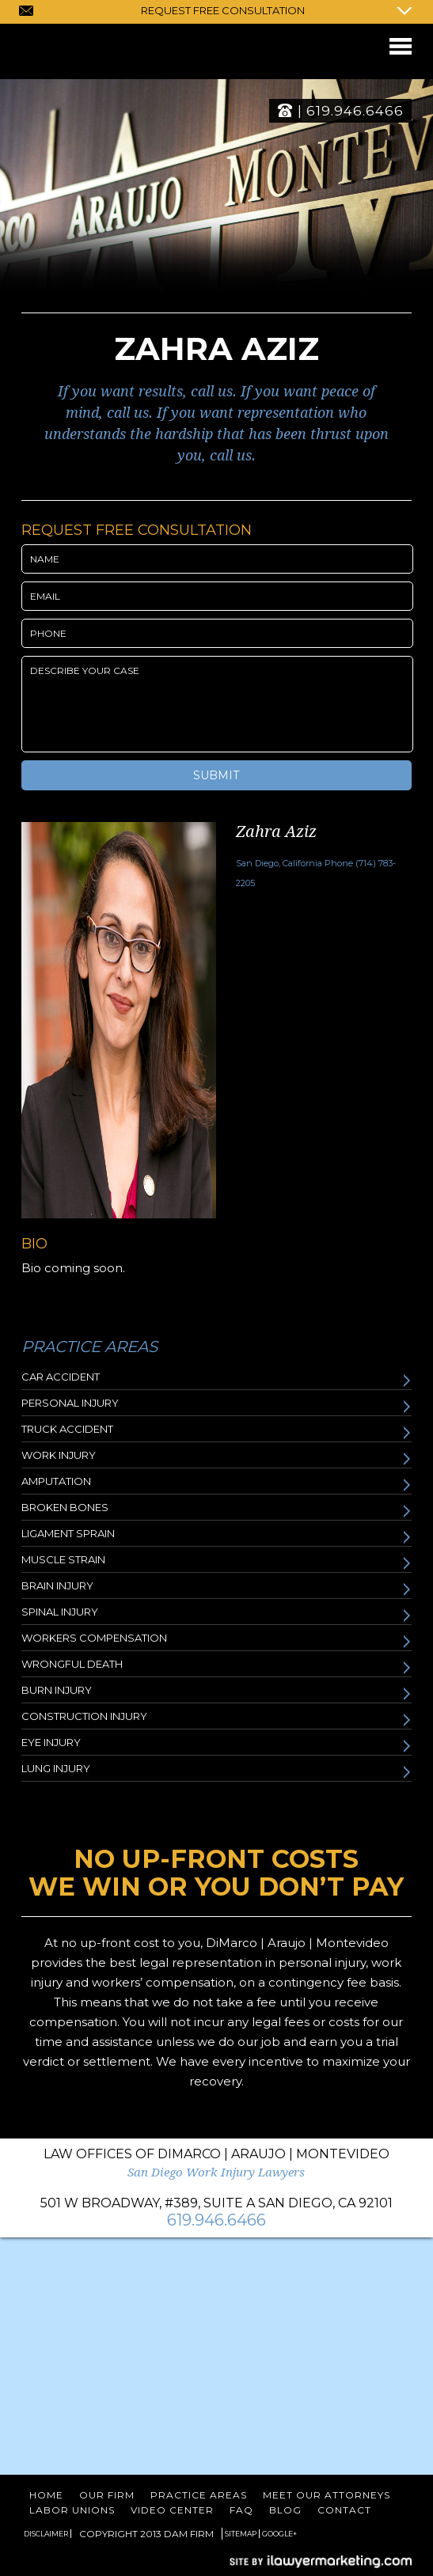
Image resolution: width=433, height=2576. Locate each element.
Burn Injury (216, 1693)
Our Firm (107, 2495)
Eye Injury (216, 1745)
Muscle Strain (216, 1562)
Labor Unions (72, 2510)
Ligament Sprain (216, 1536)
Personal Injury (216, 1405)
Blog (285, 2510)
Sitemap (240, 2533)
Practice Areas (198, 2495)
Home (46, 2495)
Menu (400, 47)
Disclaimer (46, 2533)
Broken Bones (216, 1510)
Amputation (216, 1484)
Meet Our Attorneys (326, 2495)
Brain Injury (216, 1588)
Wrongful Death (216, 1666)
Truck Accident (216, 1431)
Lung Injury (216, 1771)
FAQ (241, 2510)
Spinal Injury (216, 1614)
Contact (344, 2510)
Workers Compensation (216, 1640)
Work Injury (216, 1458)
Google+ (279, 2533)
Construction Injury (216, 1719)
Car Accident (216, 1379)
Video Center (172, 2510)
